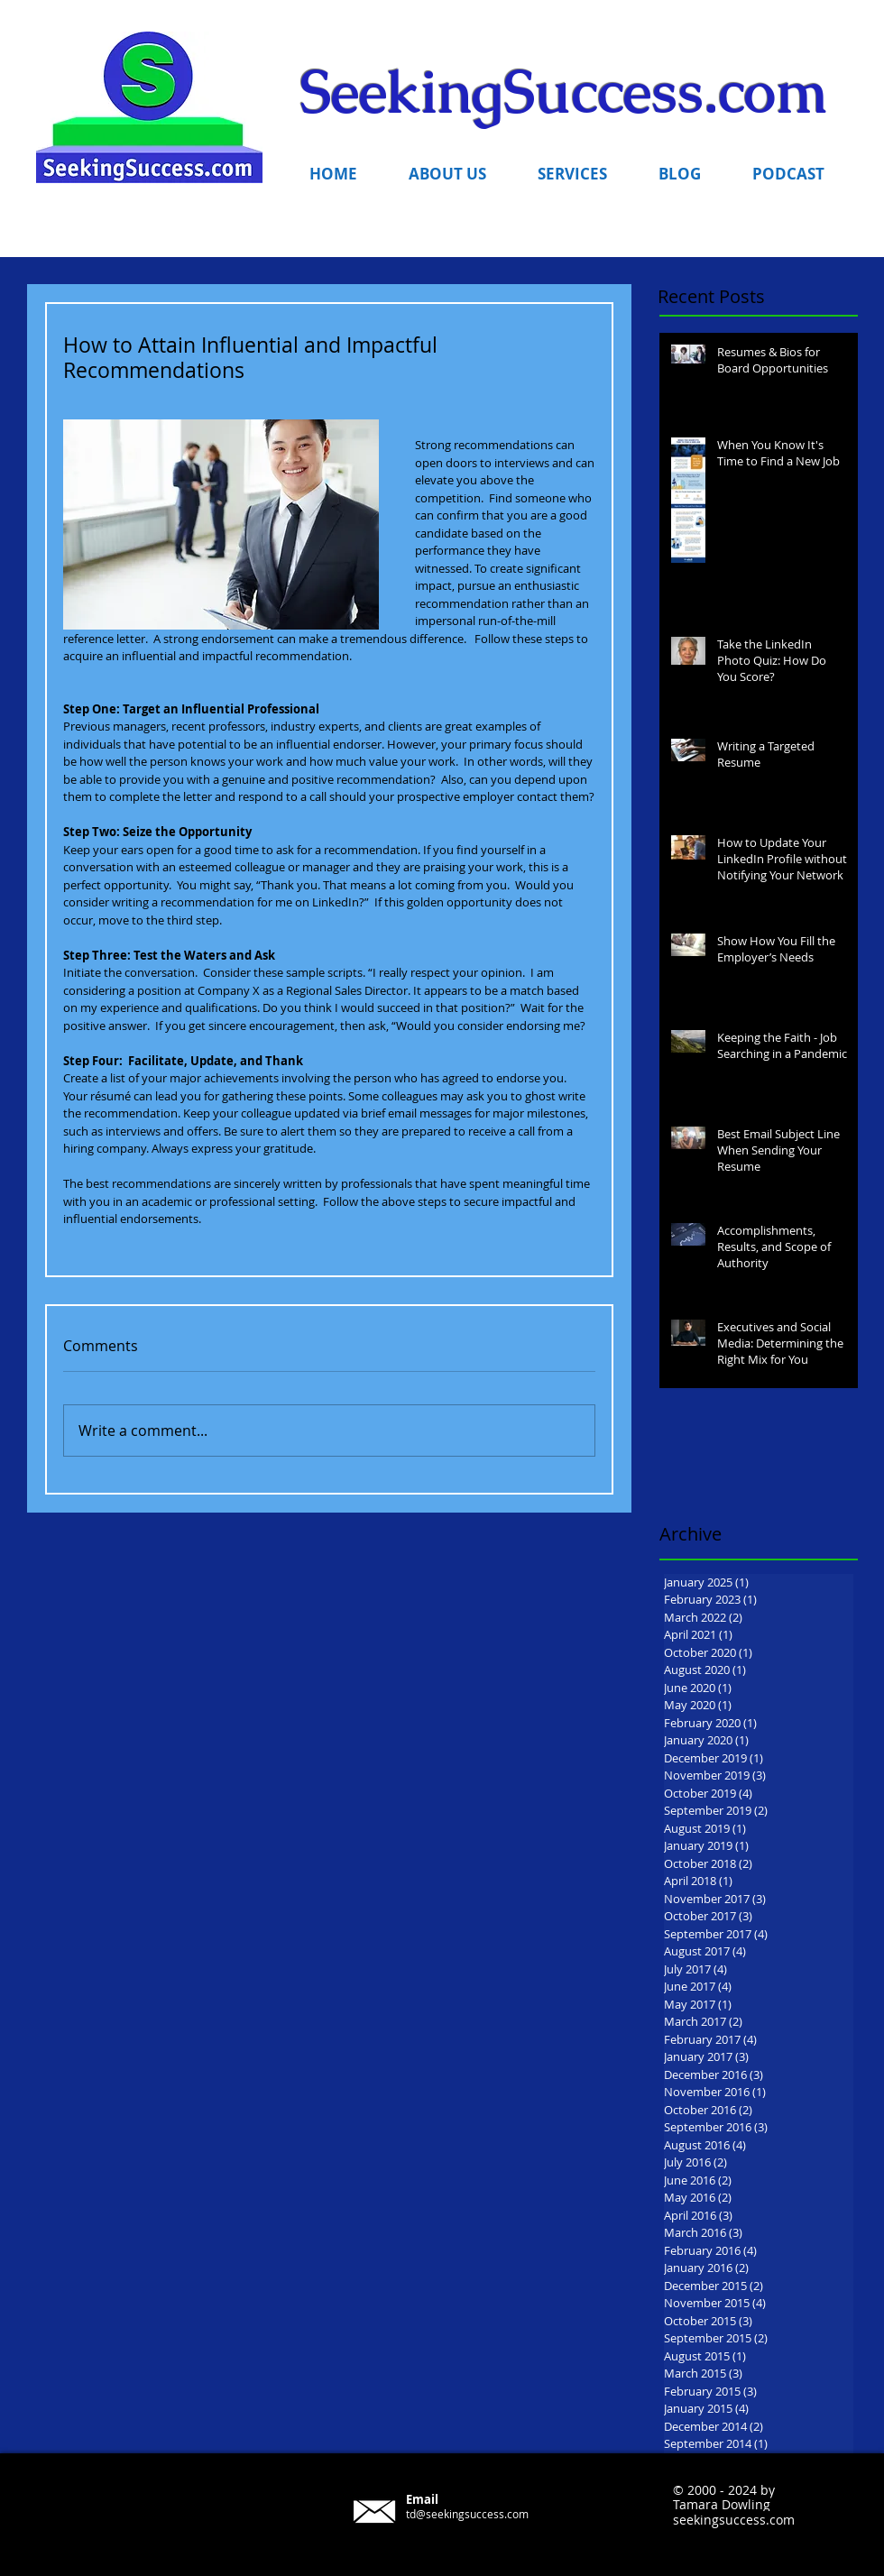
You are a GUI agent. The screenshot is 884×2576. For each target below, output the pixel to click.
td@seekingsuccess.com (467, 2514)
